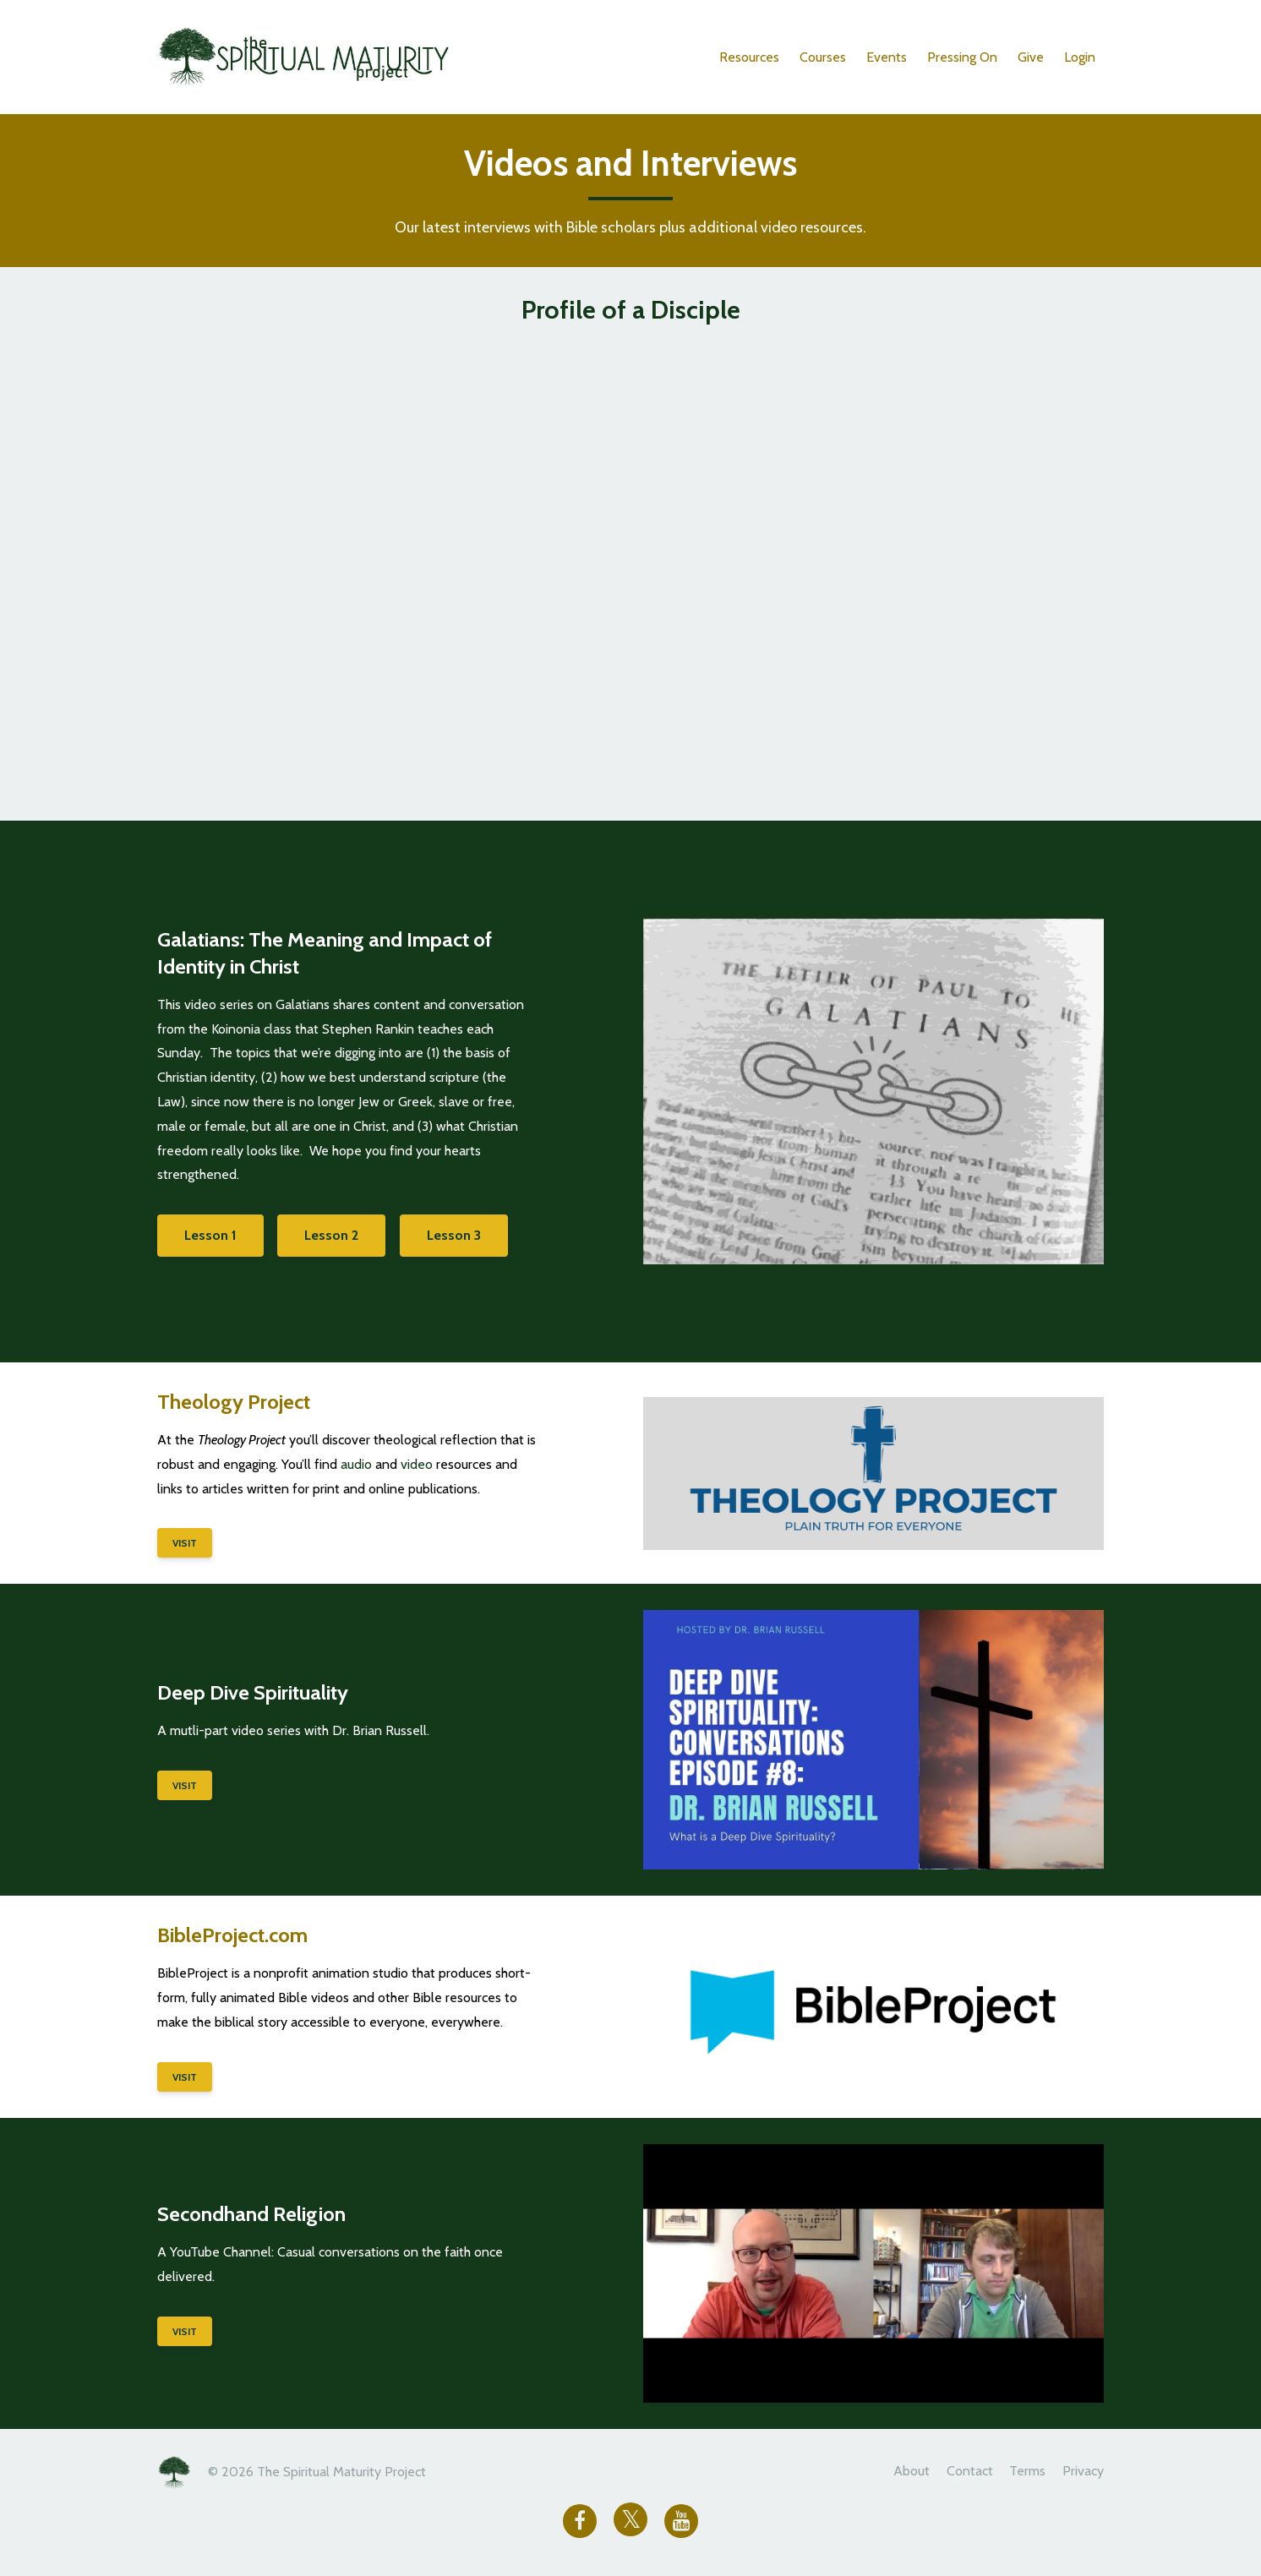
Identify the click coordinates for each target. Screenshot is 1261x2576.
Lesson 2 (335, 1235)
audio (356, 1464)
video (417, 1464)
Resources (749, 57)
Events (886, 57)
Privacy (1083, 2472)
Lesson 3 (460, 1235)
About (900, 2472)
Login (1079, 57)
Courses (823, 57)
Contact (962, 2472)
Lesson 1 (210, 1235)
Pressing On (962, 57)
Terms (1024, 2472)
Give (1031, 57)
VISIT (184, 1542)
